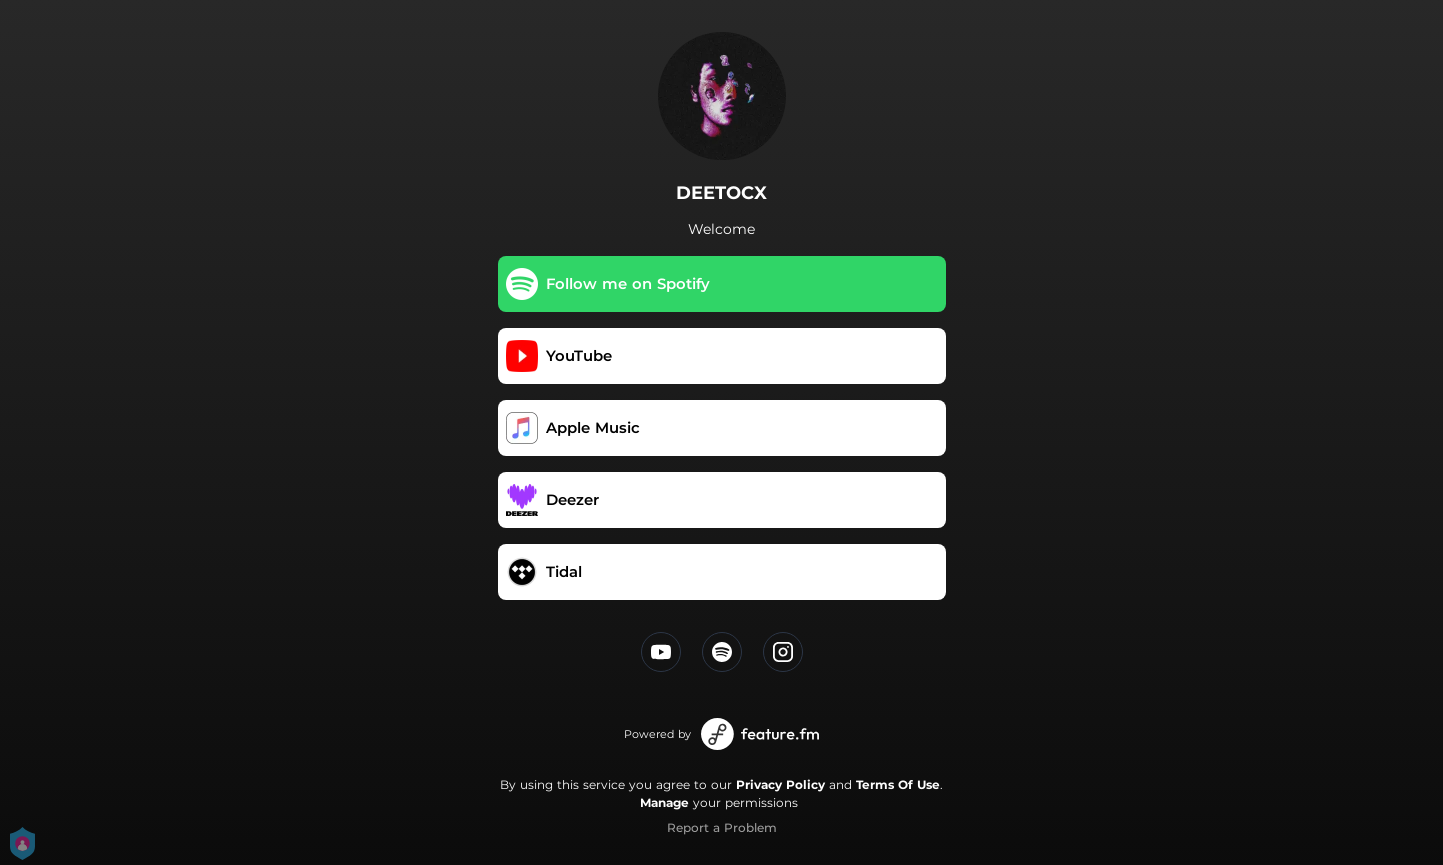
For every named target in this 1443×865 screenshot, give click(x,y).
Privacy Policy (780, 784)
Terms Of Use (898, 784)
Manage (664, 802)
